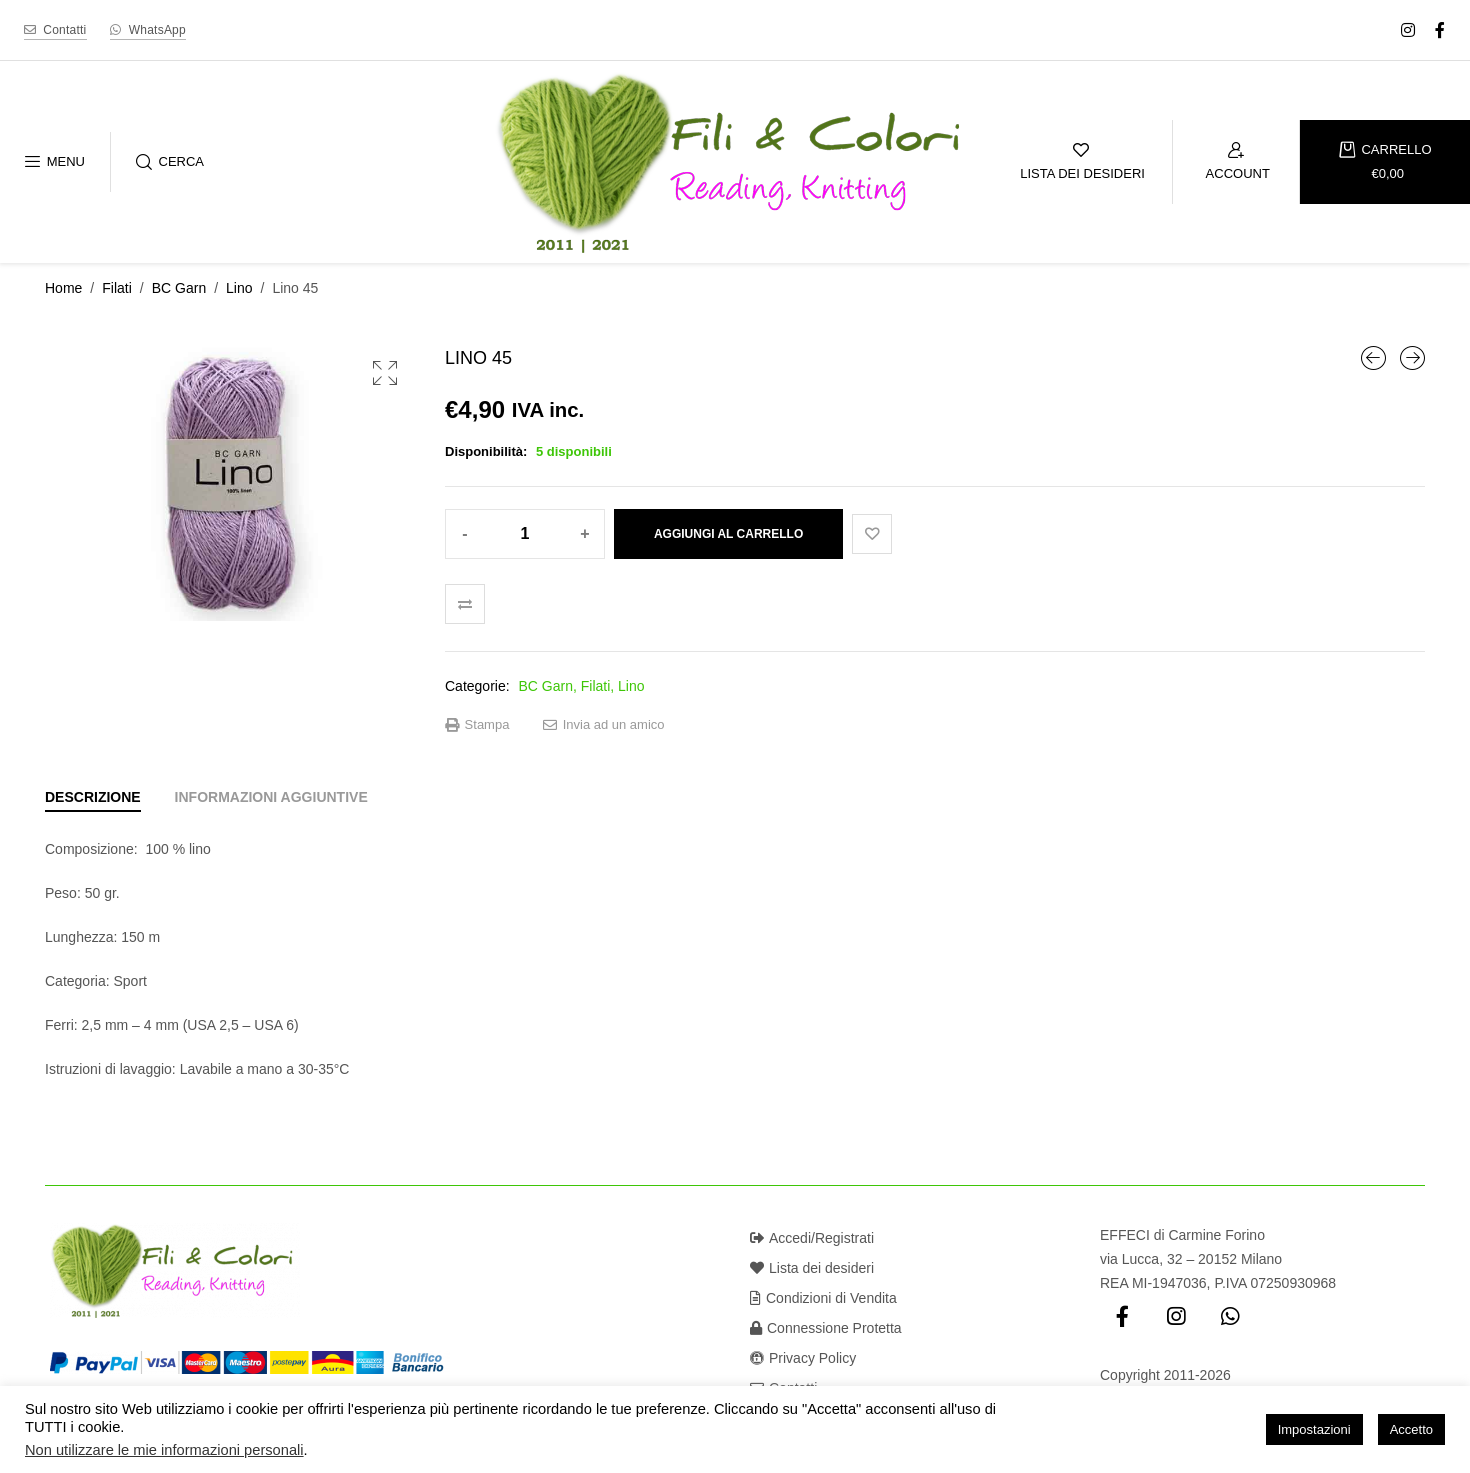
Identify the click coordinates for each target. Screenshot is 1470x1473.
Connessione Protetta (826, 1328)
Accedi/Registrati (812, 1238)
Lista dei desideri (812, 1268)
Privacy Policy (803, 1358)
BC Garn (179, 288)
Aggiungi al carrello (728, 534)
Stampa (477, 725)
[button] (385, 373)
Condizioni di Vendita (823, 1298)
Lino (239, 288)
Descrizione (93, 797)
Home (63, 288)
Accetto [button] (1411, 1429)
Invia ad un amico (604, 725)
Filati (117, 288)
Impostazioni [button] (1314, 1429)
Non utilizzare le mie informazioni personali (164, 1450)
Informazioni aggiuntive (271, 797)
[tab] (93, 797)
